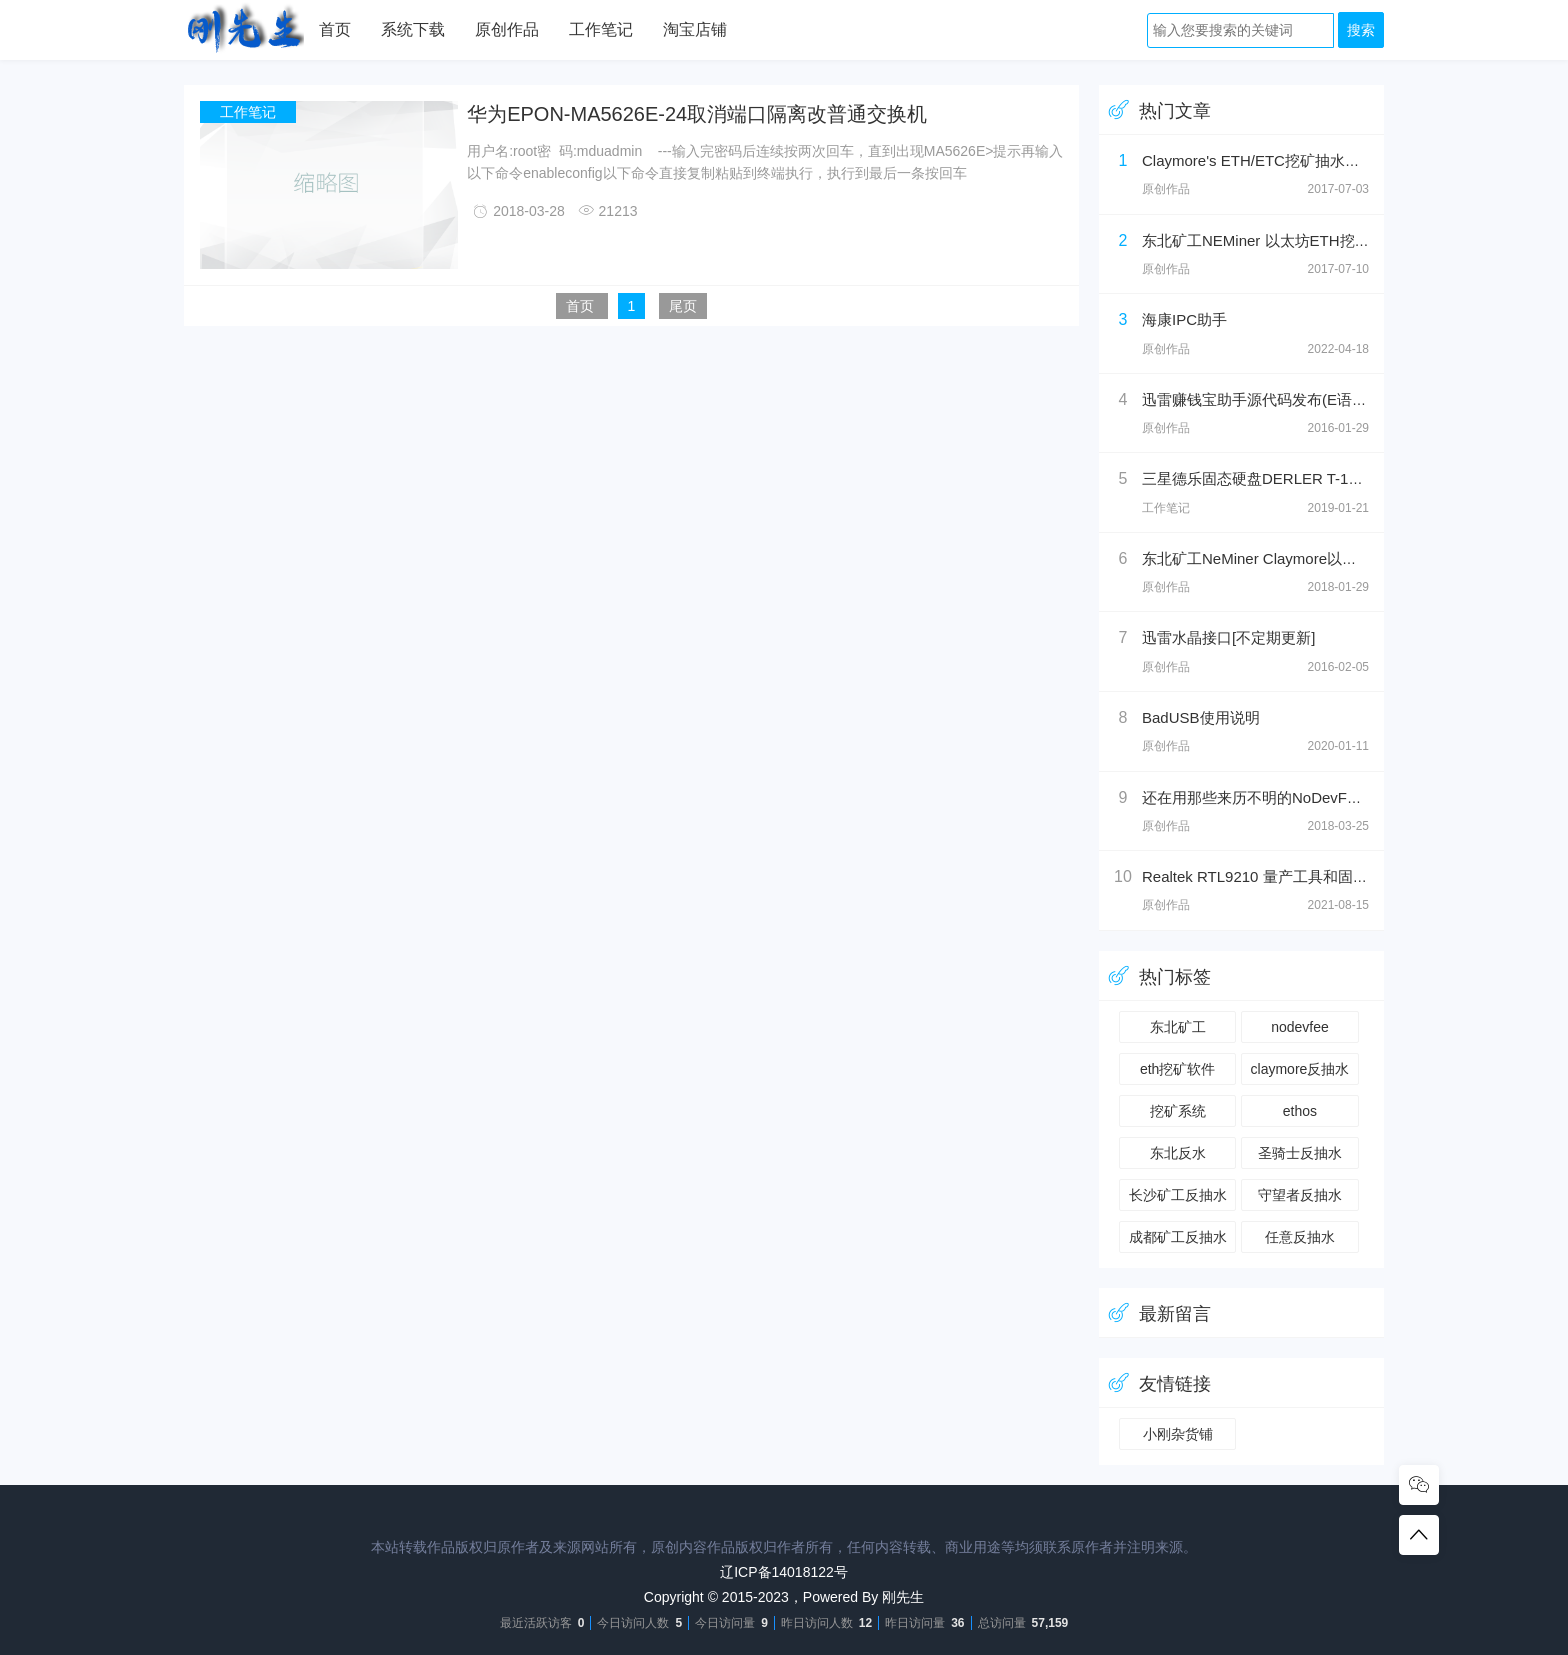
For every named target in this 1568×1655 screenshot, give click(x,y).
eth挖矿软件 (1177, 1069)
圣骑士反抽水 (1300, 1153)
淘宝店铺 (695, 29)
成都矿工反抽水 (1178, 1237)
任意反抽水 (1300, 1237)
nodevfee (1300, 1027)
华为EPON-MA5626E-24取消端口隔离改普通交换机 (697, 114)
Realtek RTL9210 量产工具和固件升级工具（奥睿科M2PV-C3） (1354, 876)
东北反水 (1178, 1153)
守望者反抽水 (1300, 1195)
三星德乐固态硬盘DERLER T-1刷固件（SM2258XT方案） (1335, 478)
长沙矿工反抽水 (1178, 1195)
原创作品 (507, 29)
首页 (335, 29)
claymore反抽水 (1300, 1069)
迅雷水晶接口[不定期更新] (1228, 637)
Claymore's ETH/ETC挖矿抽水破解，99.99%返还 (1306, 160)
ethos (1300, 1111)
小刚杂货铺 (1178, 1434)
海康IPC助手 (1184, 319)
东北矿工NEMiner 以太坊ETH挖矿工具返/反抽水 (1303, 240)
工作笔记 (601, 29)
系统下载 (413, 29)
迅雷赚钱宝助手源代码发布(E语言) (1257, 399)
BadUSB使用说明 (1201, 717)
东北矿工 (1178, 1027)
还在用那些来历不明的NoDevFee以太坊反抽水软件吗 (1320, 797)
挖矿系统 (1178, 1111)
